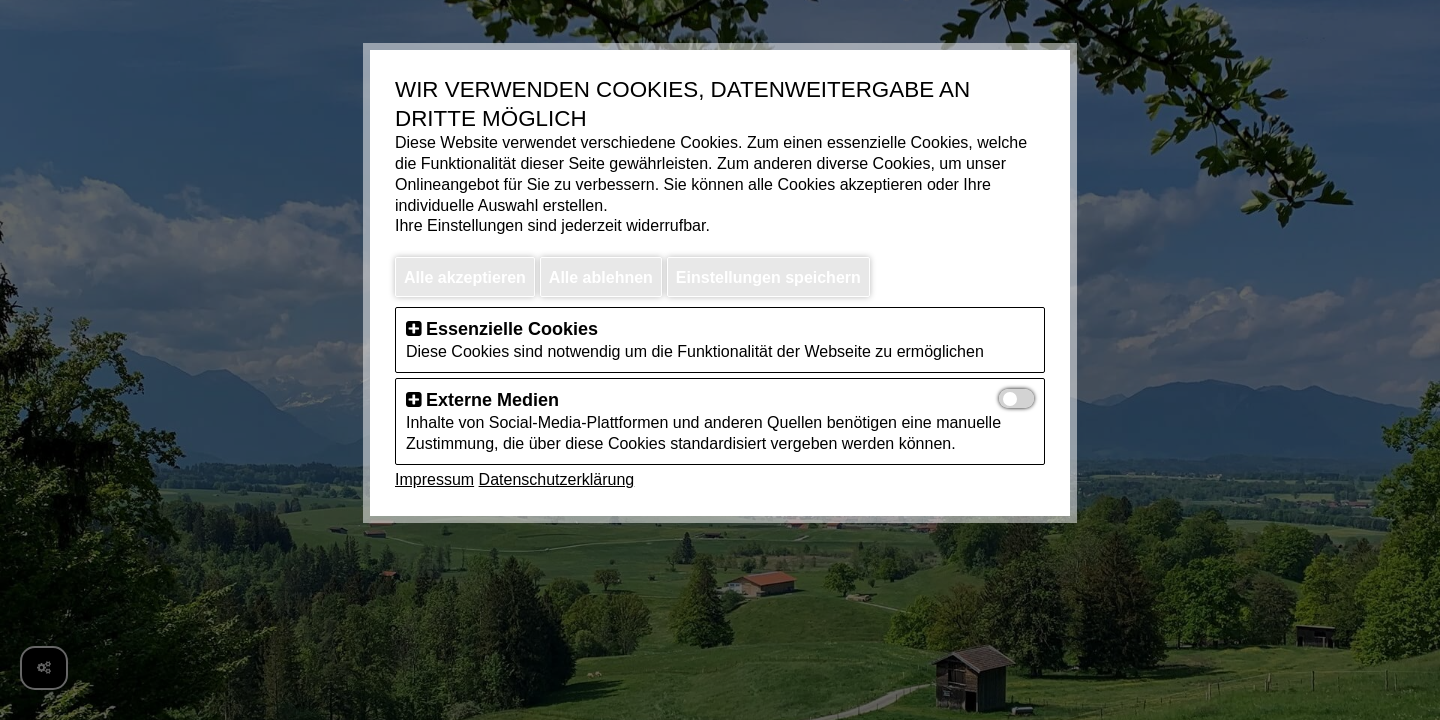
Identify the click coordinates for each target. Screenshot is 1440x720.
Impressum (434, 479)
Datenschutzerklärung (557, 479)
